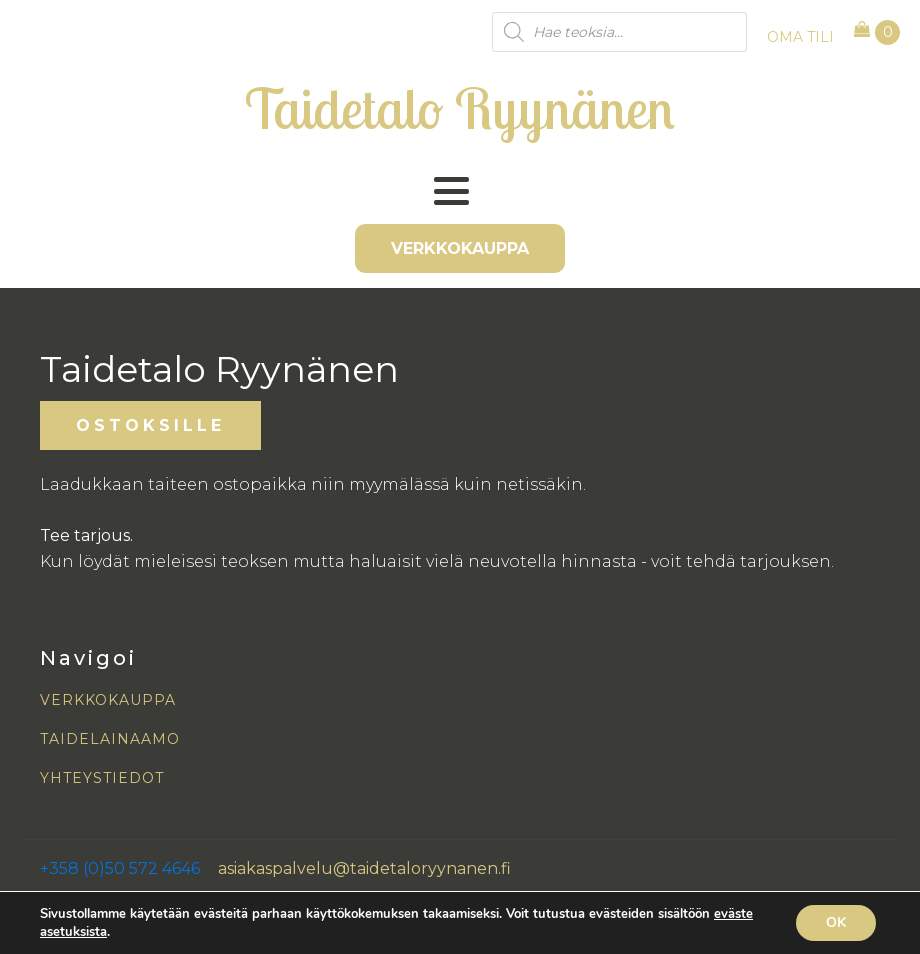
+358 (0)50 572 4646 (120, 868)
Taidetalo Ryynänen (460, 108)
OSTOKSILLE (150, 425)
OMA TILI (800, 37)
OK (836, 922)
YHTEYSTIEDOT (102, 778)
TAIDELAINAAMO (110, 739)
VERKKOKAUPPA (460, 248)
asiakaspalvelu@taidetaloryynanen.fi (364, 868)
